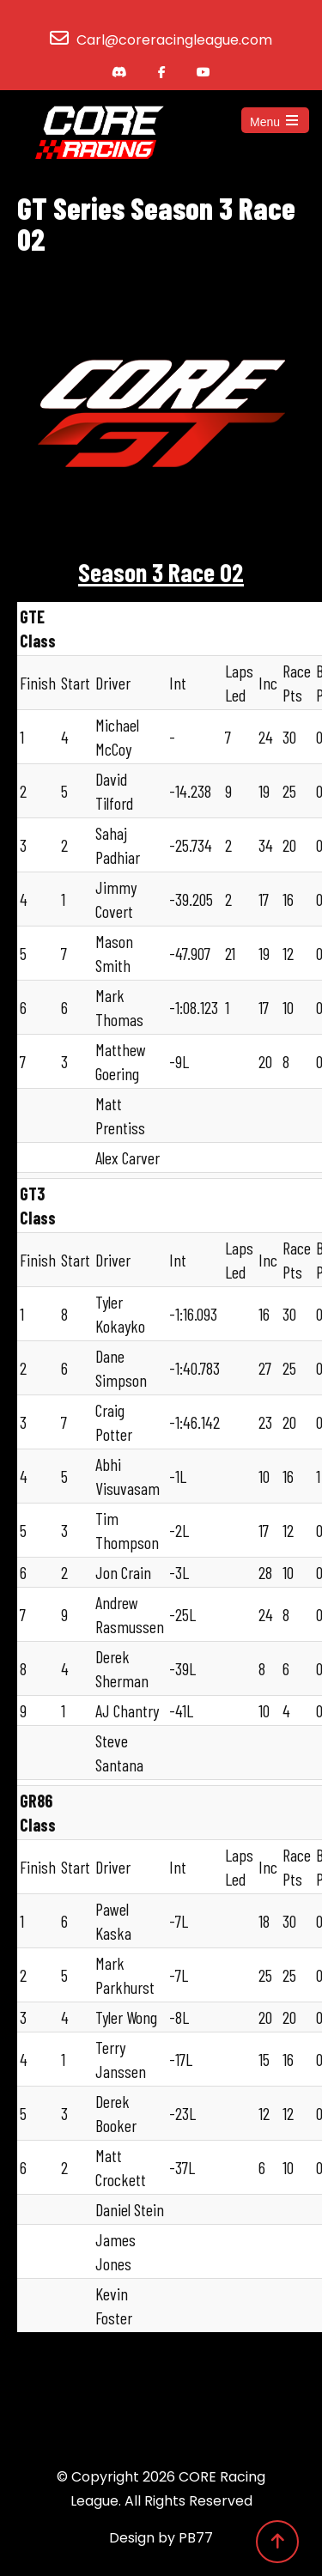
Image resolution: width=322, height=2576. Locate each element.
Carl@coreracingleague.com (174, 40)
